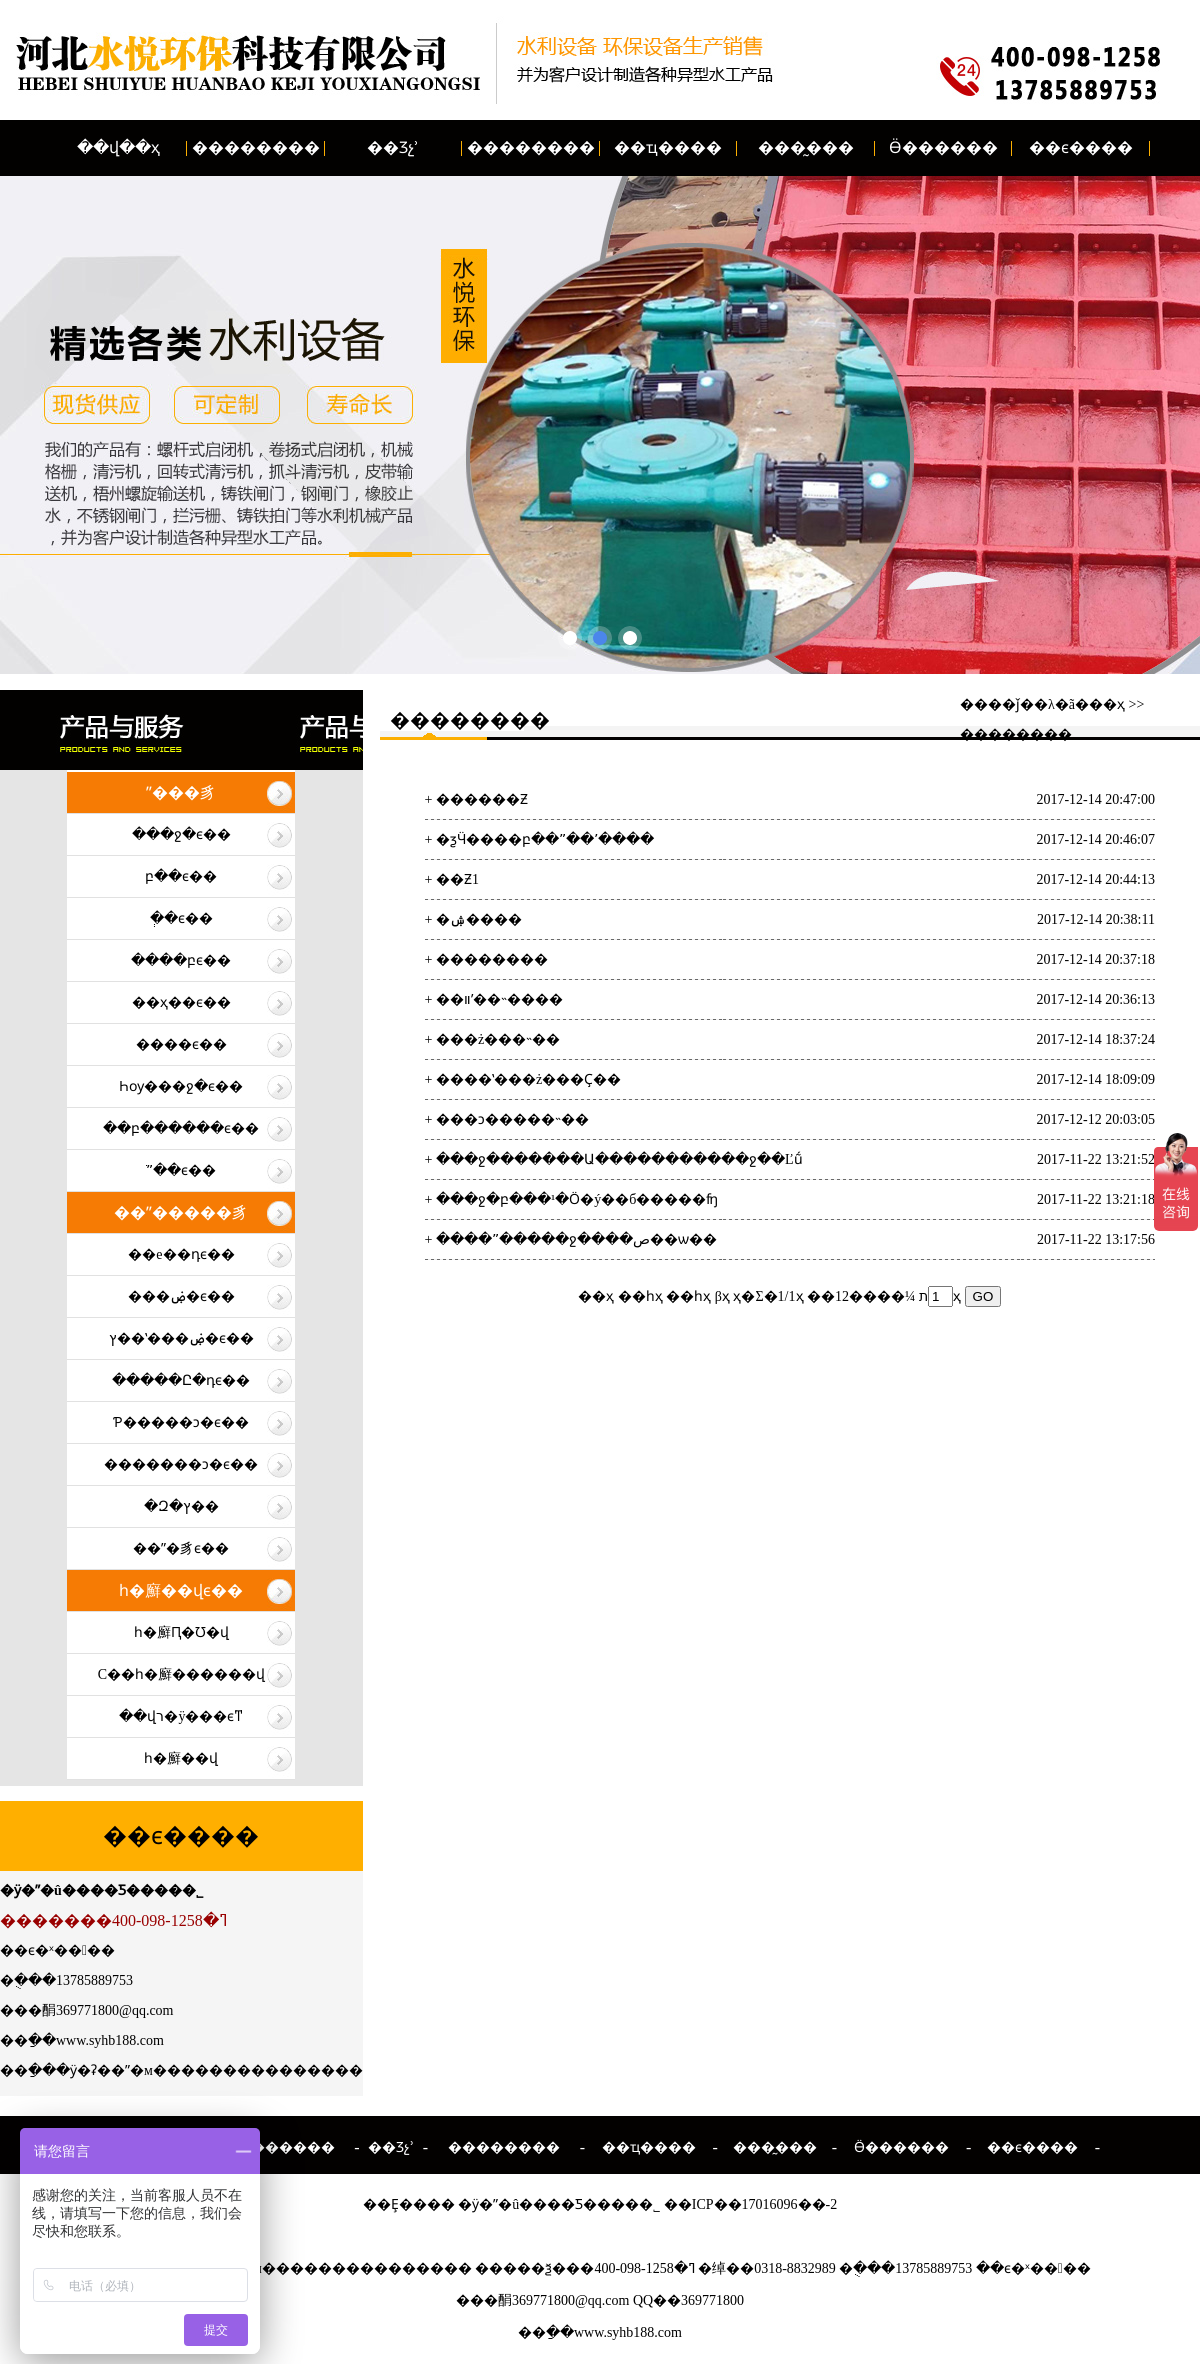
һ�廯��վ (181, 1758)
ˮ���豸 (181, 792)
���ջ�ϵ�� (181, 834)
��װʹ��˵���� (499, 999)
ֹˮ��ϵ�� (181, 1170)
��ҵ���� (668, 147)
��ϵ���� (1081, 147)
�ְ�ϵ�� (181, 918)
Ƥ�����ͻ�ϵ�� (181, 1422)
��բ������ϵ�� (181, 1128)
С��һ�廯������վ (181, 1674)
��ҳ (1107, 704)
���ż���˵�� (498, 1039)
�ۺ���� (479, 919)
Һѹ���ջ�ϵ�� (181, 1086)
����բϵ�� (181, 960)
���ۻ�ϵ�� (181, 1296)
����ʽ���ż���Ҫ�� (528, 1079)
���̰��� (806, 147)
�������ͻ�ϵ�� (181, 1464)
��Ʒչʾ (393, 147)
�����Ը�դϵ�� (181, 1380)
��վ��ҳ (118, 147)
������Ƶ (482, 799)
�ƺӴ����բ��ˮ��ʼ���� (545, 839)
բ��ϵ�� (181, 876)
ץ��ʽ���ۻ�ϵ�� (181, 1338)
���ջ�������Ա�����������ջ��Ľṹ (619, 1159)
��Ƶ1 (457, 879)
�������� (256, 147)
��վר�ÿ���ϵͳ (181, 1716)
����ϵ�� (181, 1044)
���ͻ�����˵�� (512, 1119)
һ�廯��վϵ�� (181, 1590)
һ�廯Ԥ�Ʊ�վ (181, 1632)
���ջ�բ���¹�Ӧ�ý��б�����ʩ (577, 1199)
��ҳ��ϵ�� (181, 1002)
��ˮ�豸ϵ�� (181, 1548)
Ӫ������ (943, 147)
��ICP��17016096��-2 (750, 2204)
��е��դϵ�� (181, 1254)
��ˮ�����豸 (181, 1212)
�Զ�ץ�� (181, 1506)
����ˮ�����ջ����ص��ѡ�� (576, 1239)
